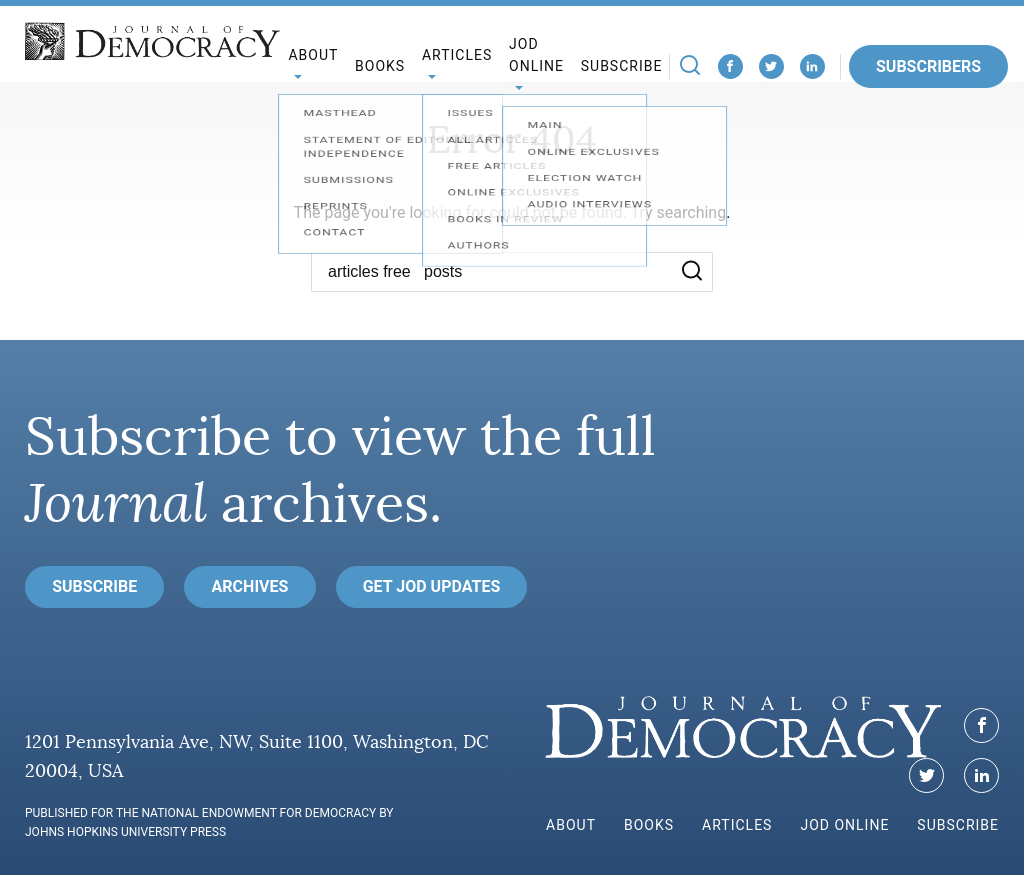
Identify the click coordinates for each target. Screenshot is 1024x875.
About (571, 825)
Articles (737, 825)
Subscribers (928, 66)
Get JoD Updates (432, 586)
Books (380, 66)
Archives (250, 586)
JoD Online (536, 55)
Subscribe (622, 66)
